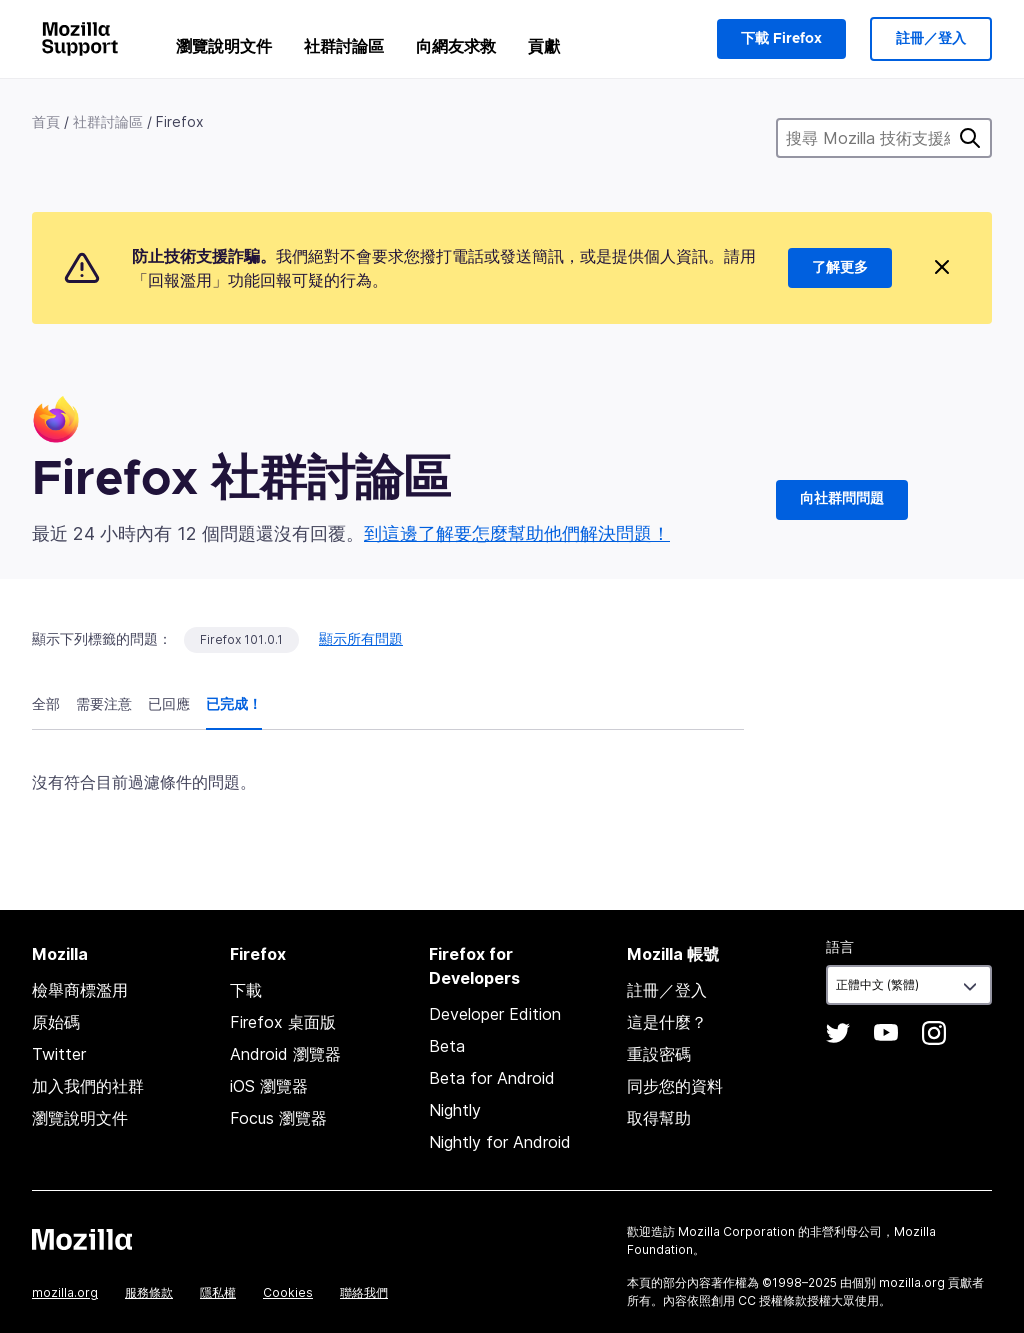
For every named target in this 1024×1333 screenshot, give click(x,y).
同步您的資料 (675, 1086)
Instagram (934, 1033)
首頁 (46, 121)
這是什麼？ (667, 1022)
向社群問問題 (842, 499)
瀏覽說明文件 (224, 46)
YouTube (886, 1033)
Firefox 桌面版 (283, 1022)
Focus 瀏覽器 (278, 1118)
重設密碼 (659, 1054)
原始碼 (56, 1022)
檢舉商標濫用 (80, 990)
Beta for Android (492, 1078)
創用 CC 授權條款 (759, 1300)
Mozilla (82, 1239)
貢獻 (544, 46)
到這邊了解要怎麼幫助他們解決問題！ (517, 533)
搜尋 (970, 138)
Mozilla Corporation (736, 1231)
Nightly (455, 1110)
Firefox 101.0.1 (241, 639)
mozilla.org (65, 1292)
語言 (840, 946)
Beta (447, 1046)
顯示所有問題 (361, 638)
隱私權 (218, 1292)
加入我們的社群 (88, 1086)
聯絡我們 (364, 1292)
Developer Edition (495, 1014)
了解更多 (840, 268)
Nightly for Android (500, 1142)
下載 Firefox (781, 39)
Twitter (59, 1054)
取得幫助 (659, 1118)
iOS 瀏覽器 (269, 1086)
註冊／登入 (931, 39)
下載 (246, 990)
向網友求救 (456, 46)
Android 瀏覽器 (285, 1054)
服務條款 (149, 1292)
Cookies (288, 1292)
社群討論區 (344, 46)
